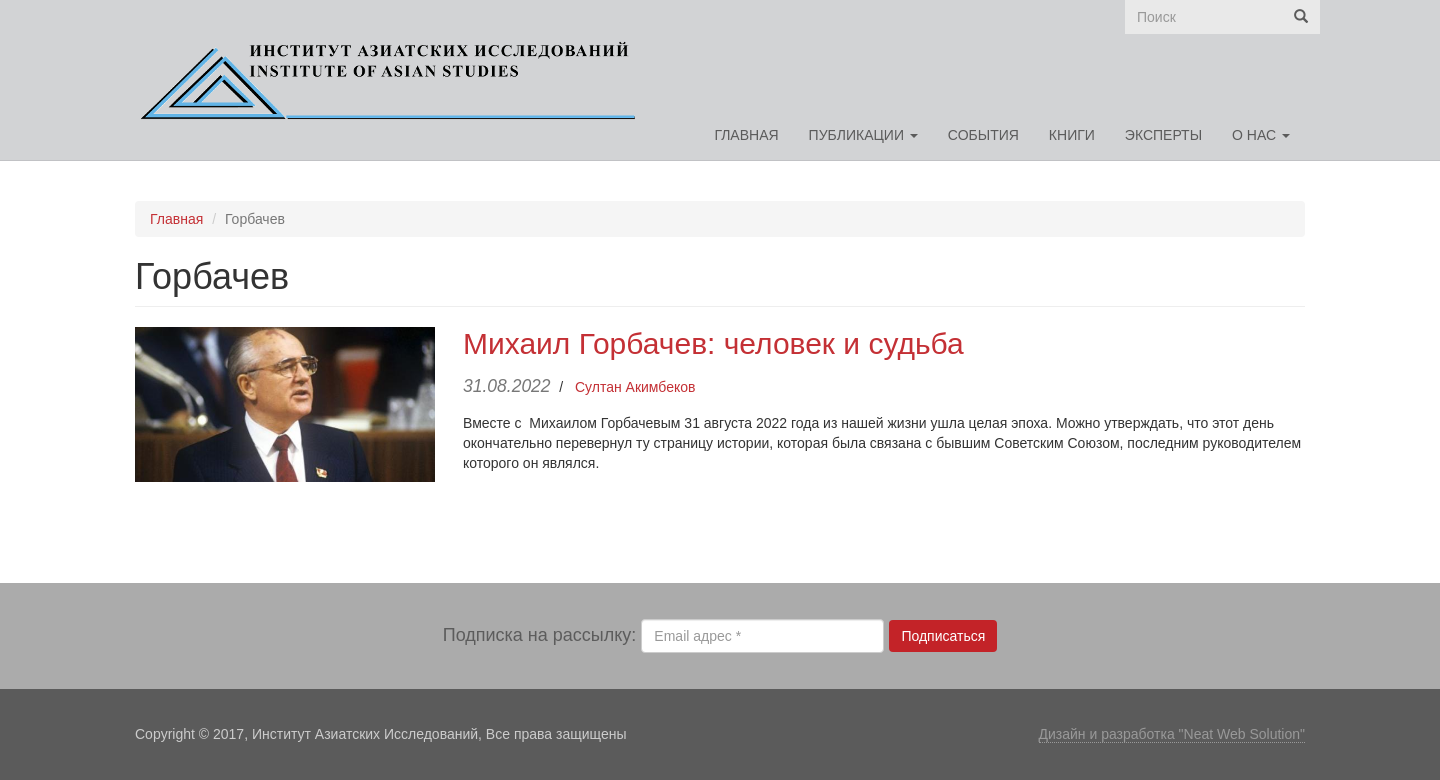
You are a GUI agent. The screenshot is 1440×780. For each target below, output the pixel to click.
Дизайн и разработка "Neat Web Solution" (1172, 734)
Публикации (863, 135)
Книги (1072, 135)
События (983, 135)
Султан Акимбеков (635, 387)
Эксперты (1163, 135)
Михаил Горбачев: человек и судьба (713, 343)
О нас (1261, 135)
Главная (746, 135)
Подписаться (943, 636)
